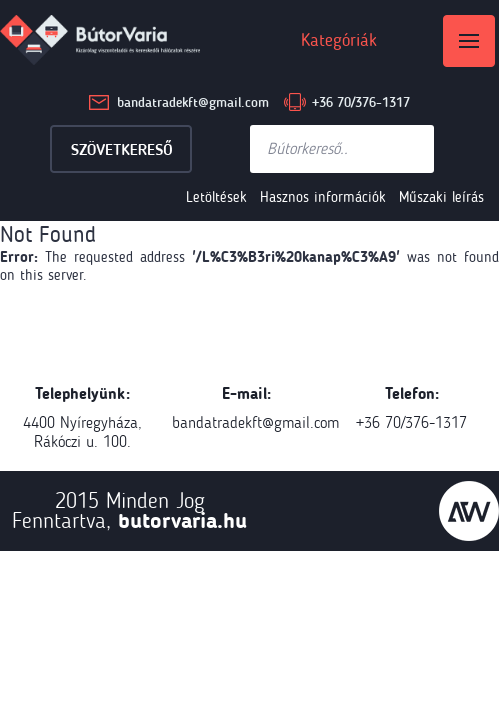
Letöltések (216, 197)
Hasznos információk (323, 197)
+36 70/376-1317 (361, 102)
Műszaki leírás (441, 197)
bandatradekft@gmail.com (193, 102)
